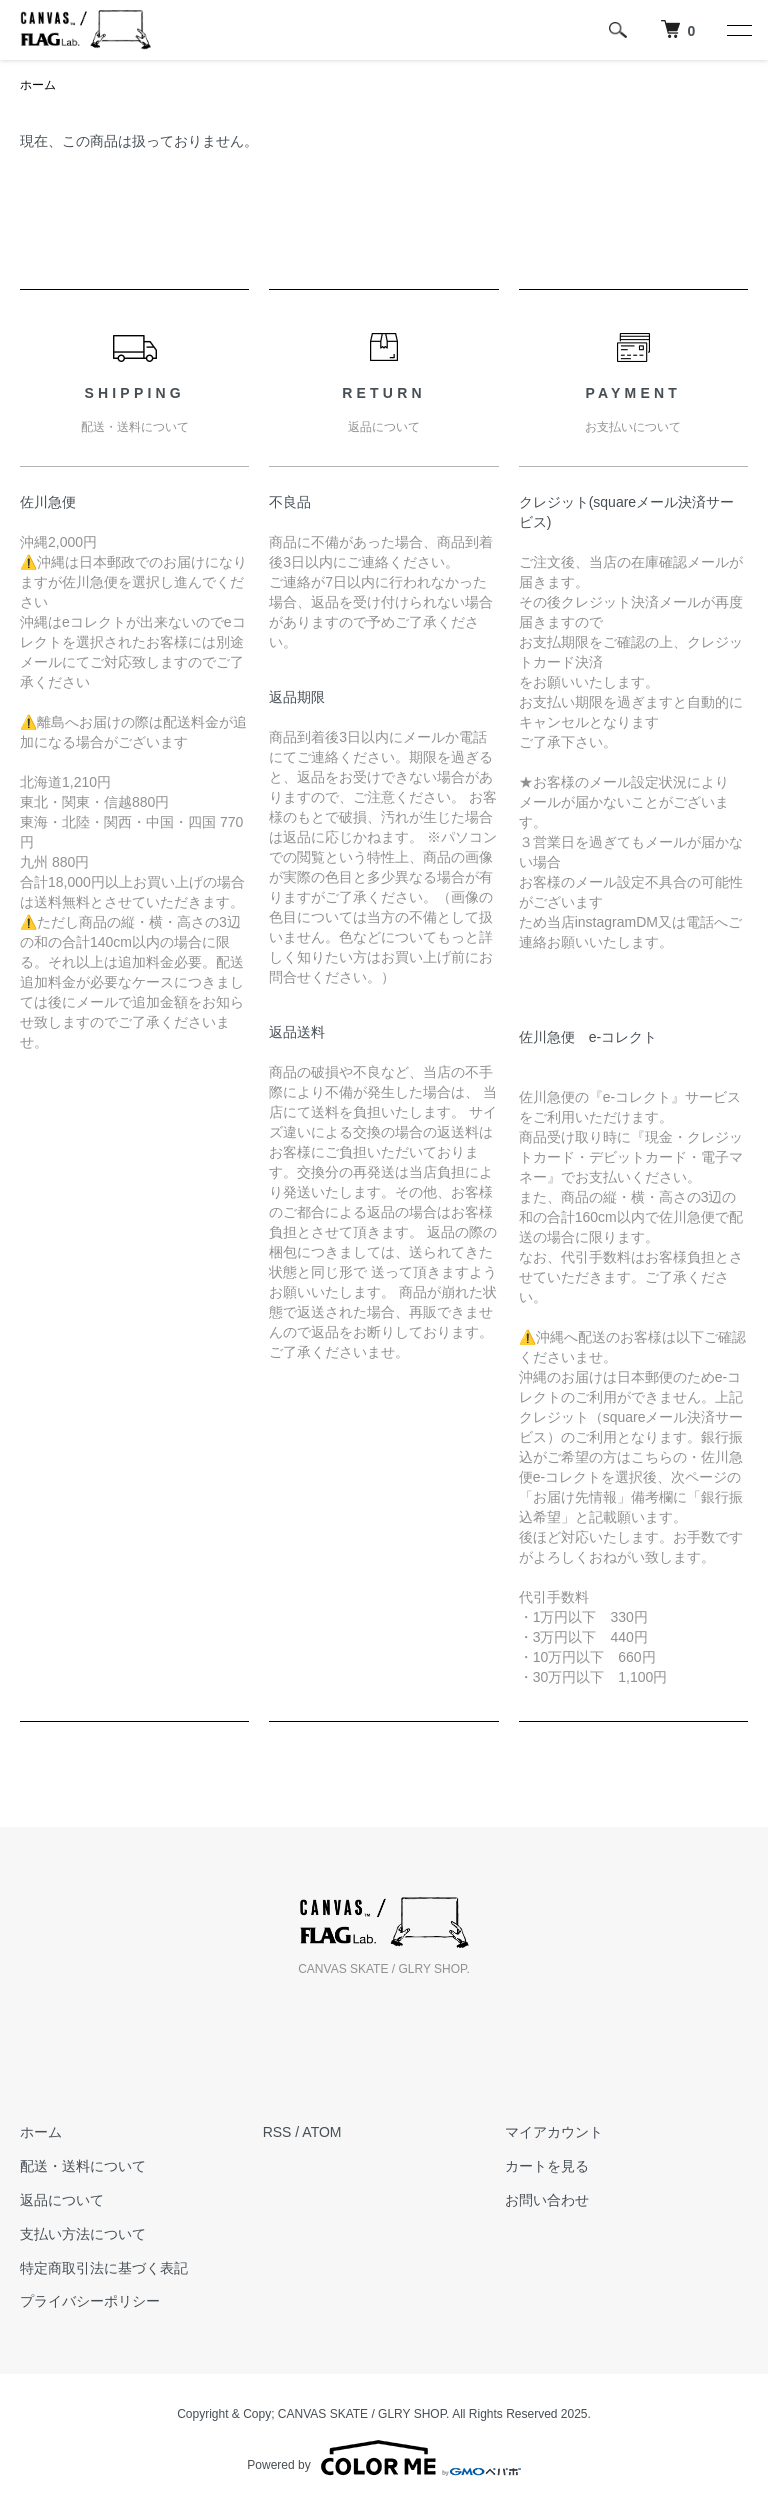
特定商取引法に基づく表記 (104, 2268)
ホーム (38, 85)
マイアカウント (554, 2132)
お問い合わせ (547, 2200)
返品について (62, 2200)
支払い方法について (83, 2234)
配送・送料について (83, 2166)
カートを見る (547, 2166)
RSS (277, 2132)
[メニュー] (738, 30)
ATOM (321, 2132)
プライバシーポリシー (90, 2301)
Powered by (383, 2458)
